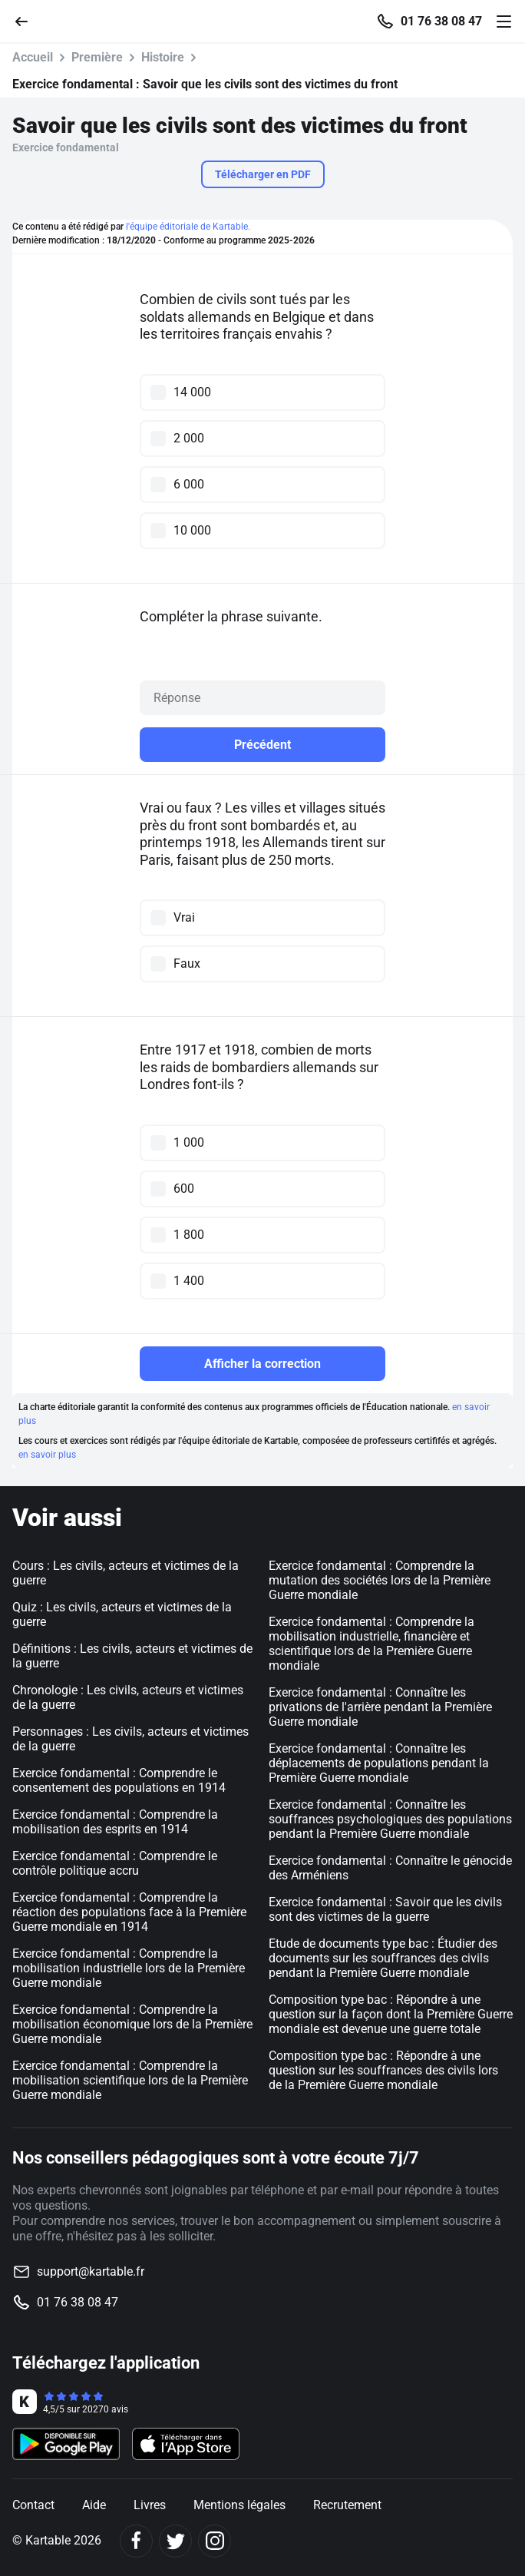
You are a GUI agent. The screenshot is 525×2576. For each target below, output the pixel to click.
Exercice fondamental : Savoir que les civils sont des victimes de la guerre (385, 1909)
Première (97, 57)
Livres (150, 2505)
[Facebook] (136, 2541)
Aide (94, 2505)
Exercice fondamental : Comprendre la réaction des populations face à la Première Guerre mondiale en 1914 (129, 1912)
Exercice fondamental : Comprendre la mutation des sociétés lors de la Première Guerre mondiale (379, 1580)
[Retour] (27, 20)
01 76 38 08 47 (441, 21)
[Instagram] (214, 2541)
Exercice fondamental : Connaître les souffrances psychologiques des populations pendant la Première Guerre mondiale (390, 1819)
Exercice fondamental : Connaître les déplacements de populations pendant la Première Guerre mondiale (379, 1763)
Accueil (32, 57)
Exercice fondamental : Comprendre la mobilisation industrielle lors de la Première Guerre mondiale (128, 1968)
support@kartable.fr (90, 2271)
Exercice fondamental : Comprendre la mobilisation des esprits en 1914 (115, 1821)
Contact (33, 2505)
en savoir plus (47, 1454)
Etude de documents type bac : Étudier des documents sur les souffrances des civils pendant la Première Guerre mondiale (383, 1958)
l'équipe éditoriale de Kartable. (188, 226)
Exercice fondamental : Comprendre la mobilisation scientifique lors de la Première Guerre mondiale (130, 2080)
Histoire (162, 57)
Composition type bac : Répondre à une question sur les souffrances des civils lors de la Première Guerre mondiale (383, 2070)
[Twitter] (175, 2541)
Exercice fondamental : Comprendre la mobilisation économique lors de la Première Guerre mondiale (132, 2024)
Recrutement (347, 2505)
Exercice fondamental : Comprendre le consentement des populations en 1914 (119, 1780)
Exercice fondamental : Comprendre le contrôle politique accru (114, 1863)
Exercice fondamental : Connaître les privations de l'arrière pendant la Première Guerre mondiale (380, 1707)
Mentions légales (239, 2505)
